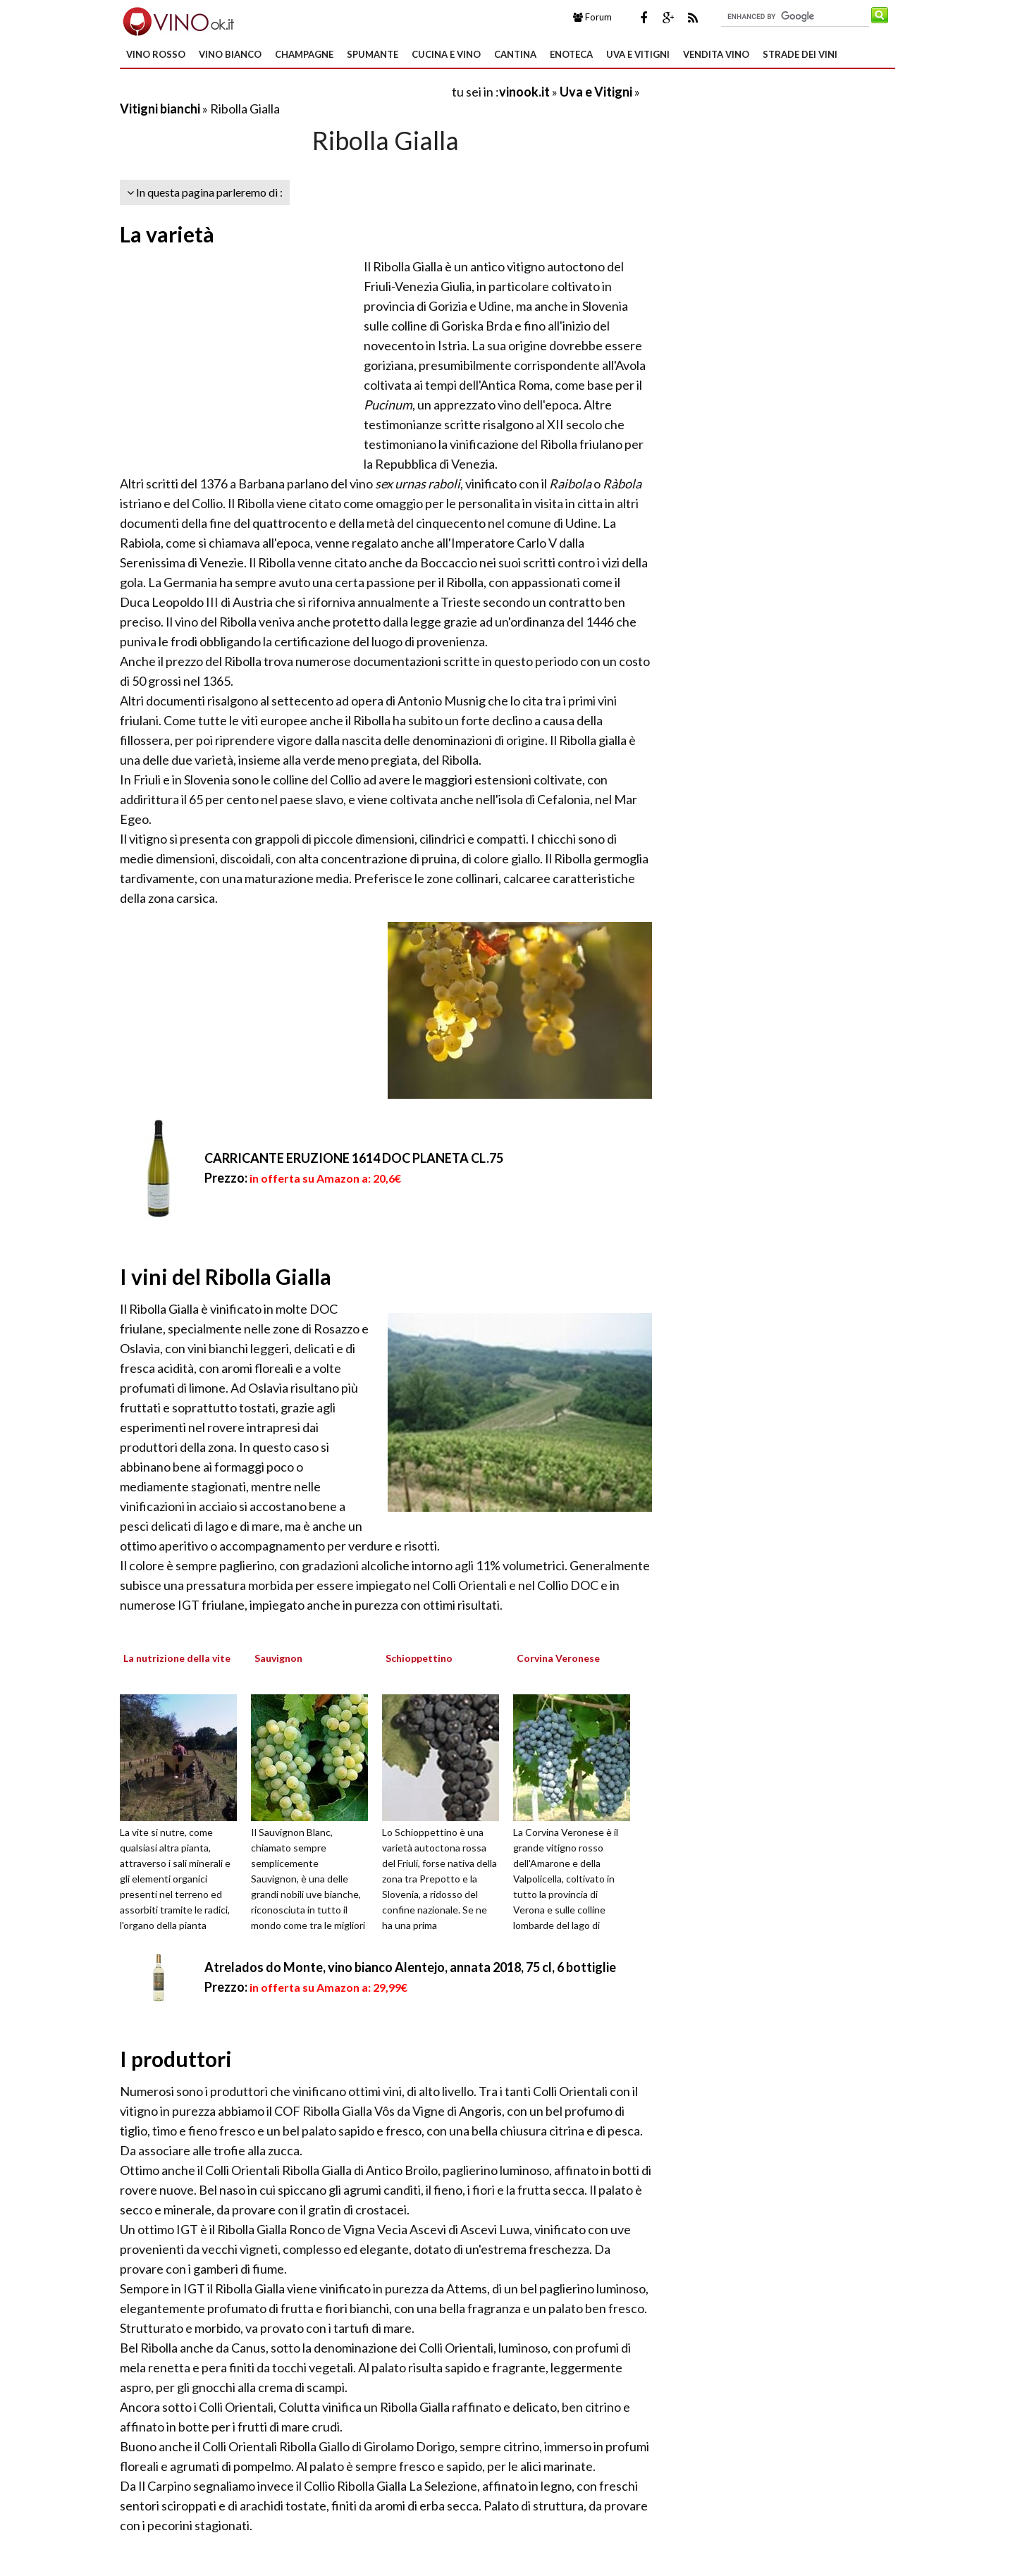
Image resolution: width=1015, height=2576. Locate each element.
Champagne (304, 54)
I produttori (176, 2058)
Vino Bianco (230, 54)
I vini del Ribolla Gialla (225, 1276)
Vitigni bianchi (160, 108)
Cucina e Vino (446, 54)
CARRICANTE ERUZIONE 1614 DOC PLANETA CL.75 (353, 1158)
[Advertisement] (285, 91)
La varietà (167, 234)
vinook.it (524, 91)
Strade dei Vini (800, 54)
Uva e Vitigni (638, 54)
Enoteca (571, 54)
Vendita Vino (716, 54)
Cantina (515, 54)
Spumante (372, 54)
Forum (592, 17)
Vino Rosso (155, 54)
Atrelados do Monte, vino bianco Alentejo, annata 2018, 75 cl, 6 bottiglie (410, 1967)
